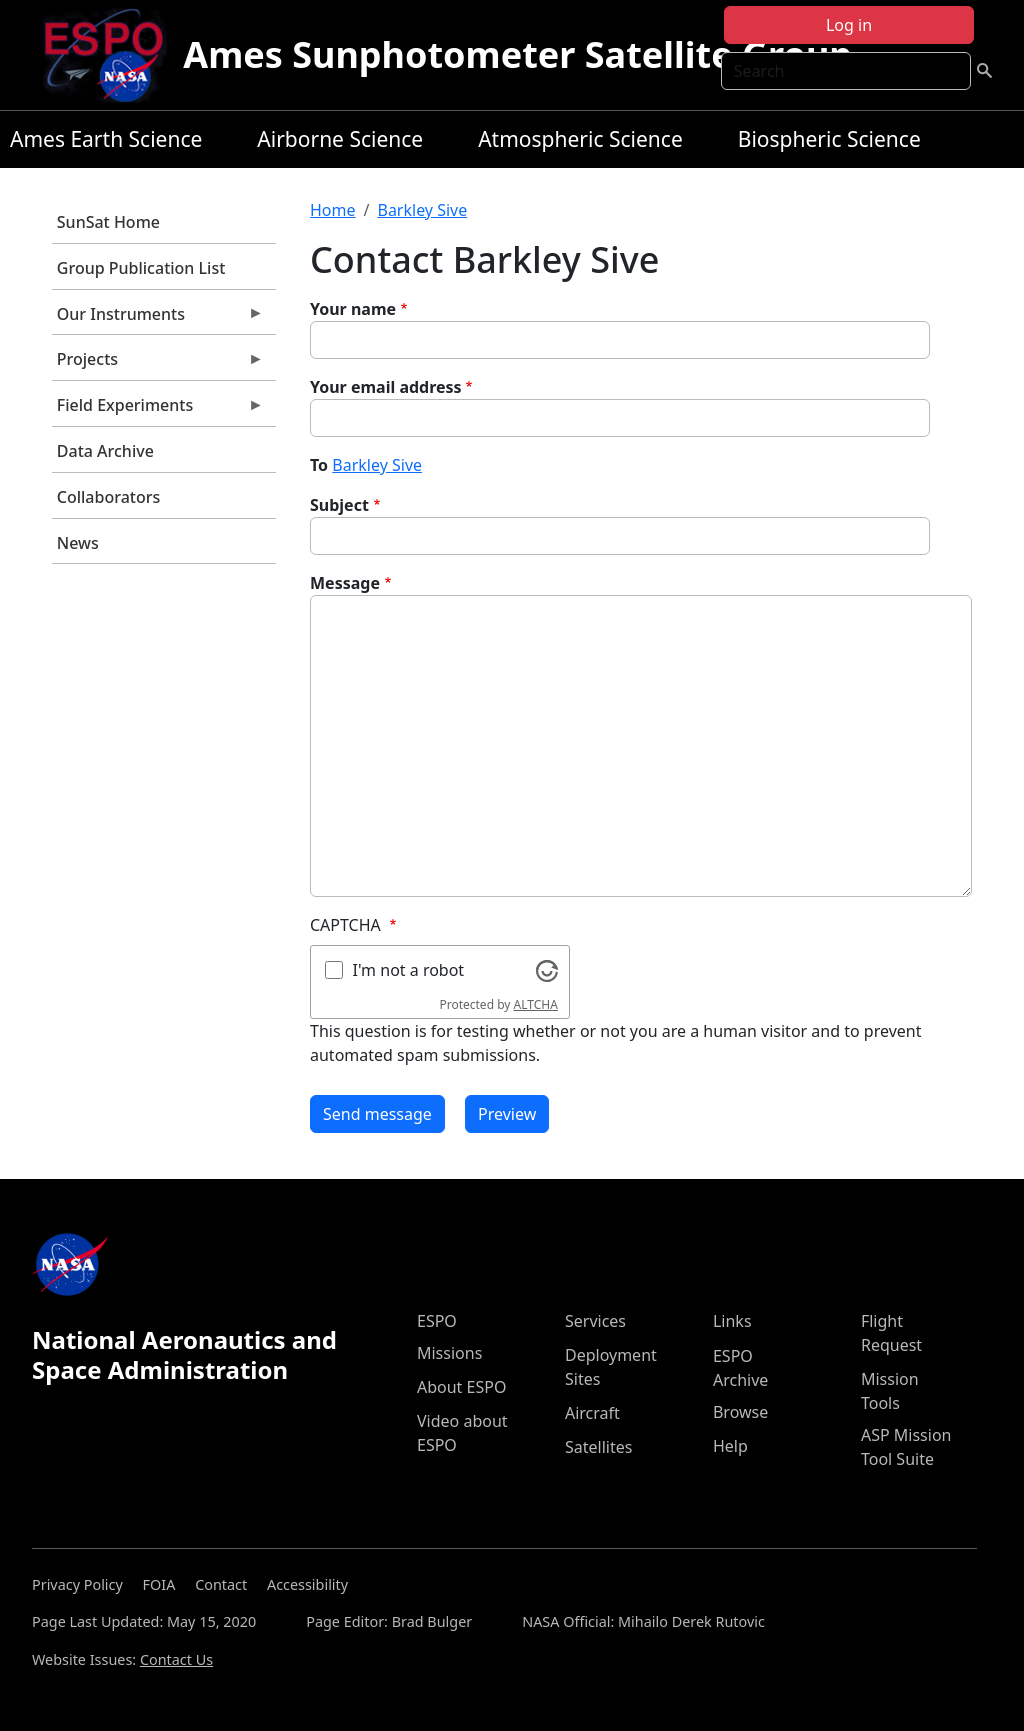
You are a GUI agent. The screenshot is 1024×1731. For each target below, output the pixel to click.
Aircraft (592, 1413)
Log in (849, 25)
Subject (339, 505)
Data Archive (105, 451)
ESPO (437, 1321)
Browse (740, 1412)
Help (730, 1446)
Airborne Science (340, 139)
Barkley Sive (422, 210)
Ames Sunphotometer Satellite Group (517, 54)
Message (345, 583)
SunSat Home (108, 222)
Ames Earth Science (106, 139)
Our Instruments (158, 319)
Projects (158, 364)
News (78, 543)
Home (333, 210)
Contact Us (176, 1659)
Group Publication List (141, 268)
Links (732, 1321)
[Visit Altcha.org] (547, 969)
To (319, 465)
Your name (353, 309)
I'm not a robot (409, 970)
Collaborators (108, 497)
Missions (449, 1353)
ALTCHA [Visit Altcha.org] (536, 1004)
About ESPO (461, 1387)
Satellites (598, 1447)
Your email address (386, 387)
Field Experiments (158, 410)
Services (595, 1321)
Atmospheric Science (580, 139)
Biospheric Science (829, 139)
